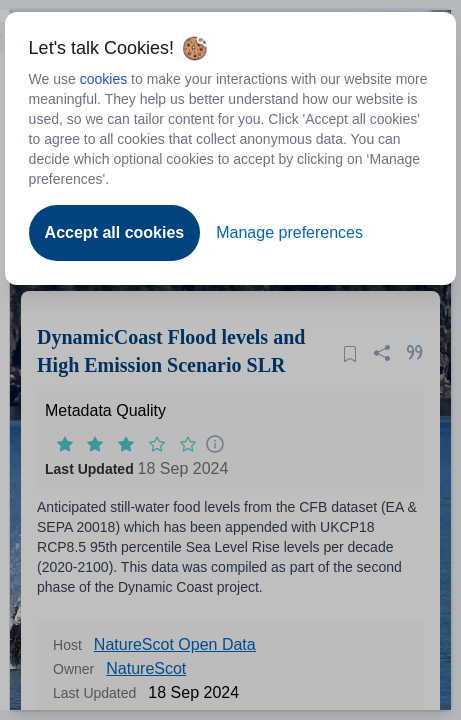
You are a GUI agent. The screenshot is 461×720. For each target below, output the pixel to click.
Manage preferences (289, 232)
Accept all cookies (115, 232)
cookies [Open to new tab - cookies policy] (103, 79)
